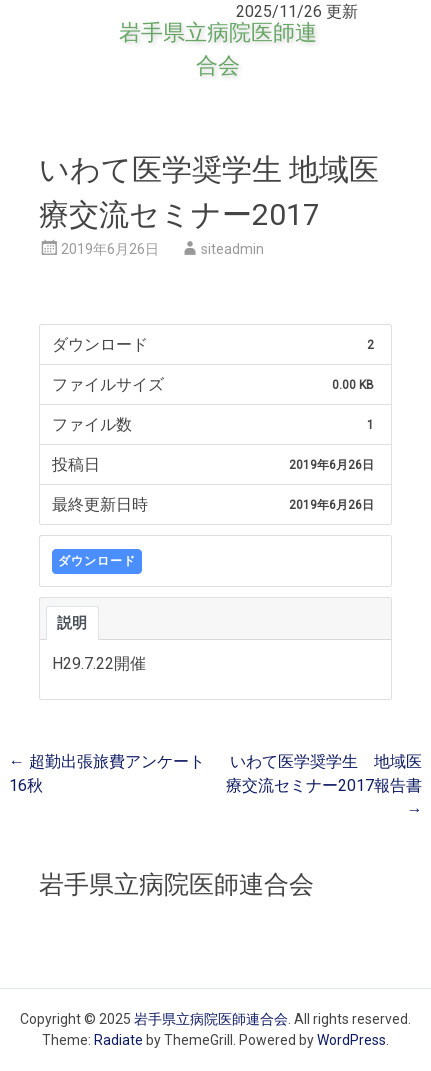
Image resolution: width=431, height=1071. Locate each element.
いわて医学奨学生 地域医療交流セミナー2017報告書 (324, 785)
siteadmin (232, 249)
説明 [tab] (72, 623)
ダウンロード (97, 561)
